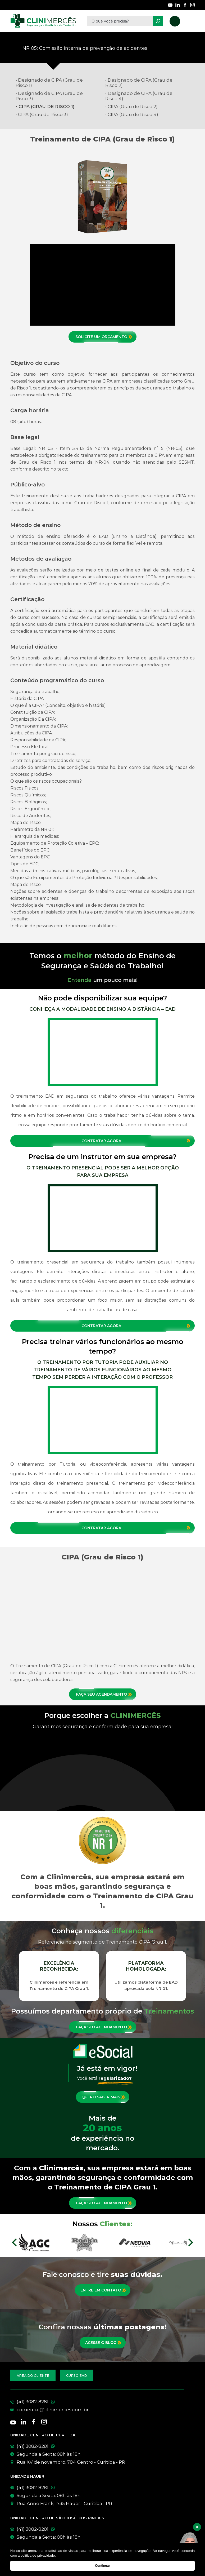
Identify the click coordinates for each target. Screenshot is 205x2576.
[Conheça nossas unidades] (102, 2462)
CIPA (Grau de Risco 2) (133, 106)
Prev (14, 2242)
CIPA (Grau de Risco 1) (46, 106)
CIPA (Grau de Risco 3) (43, 114)
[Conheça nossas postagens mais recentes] (103, 2342)
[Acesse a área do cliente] (33, 2375)
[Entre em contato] (102, 2290)
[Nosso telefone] (175, 21)
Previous (11, 1976)
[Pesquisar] (158, 21)
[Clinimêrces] (43, 21)
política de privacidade (38, 2555)
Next (193, 1976)
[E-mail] (97, 2409)
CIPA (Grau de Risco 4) (133, 114)
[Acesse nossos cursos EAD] (76, 2375)
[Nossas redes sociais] (170, 5)
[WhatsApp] (102, 2446)
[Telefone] (97, 2401)
